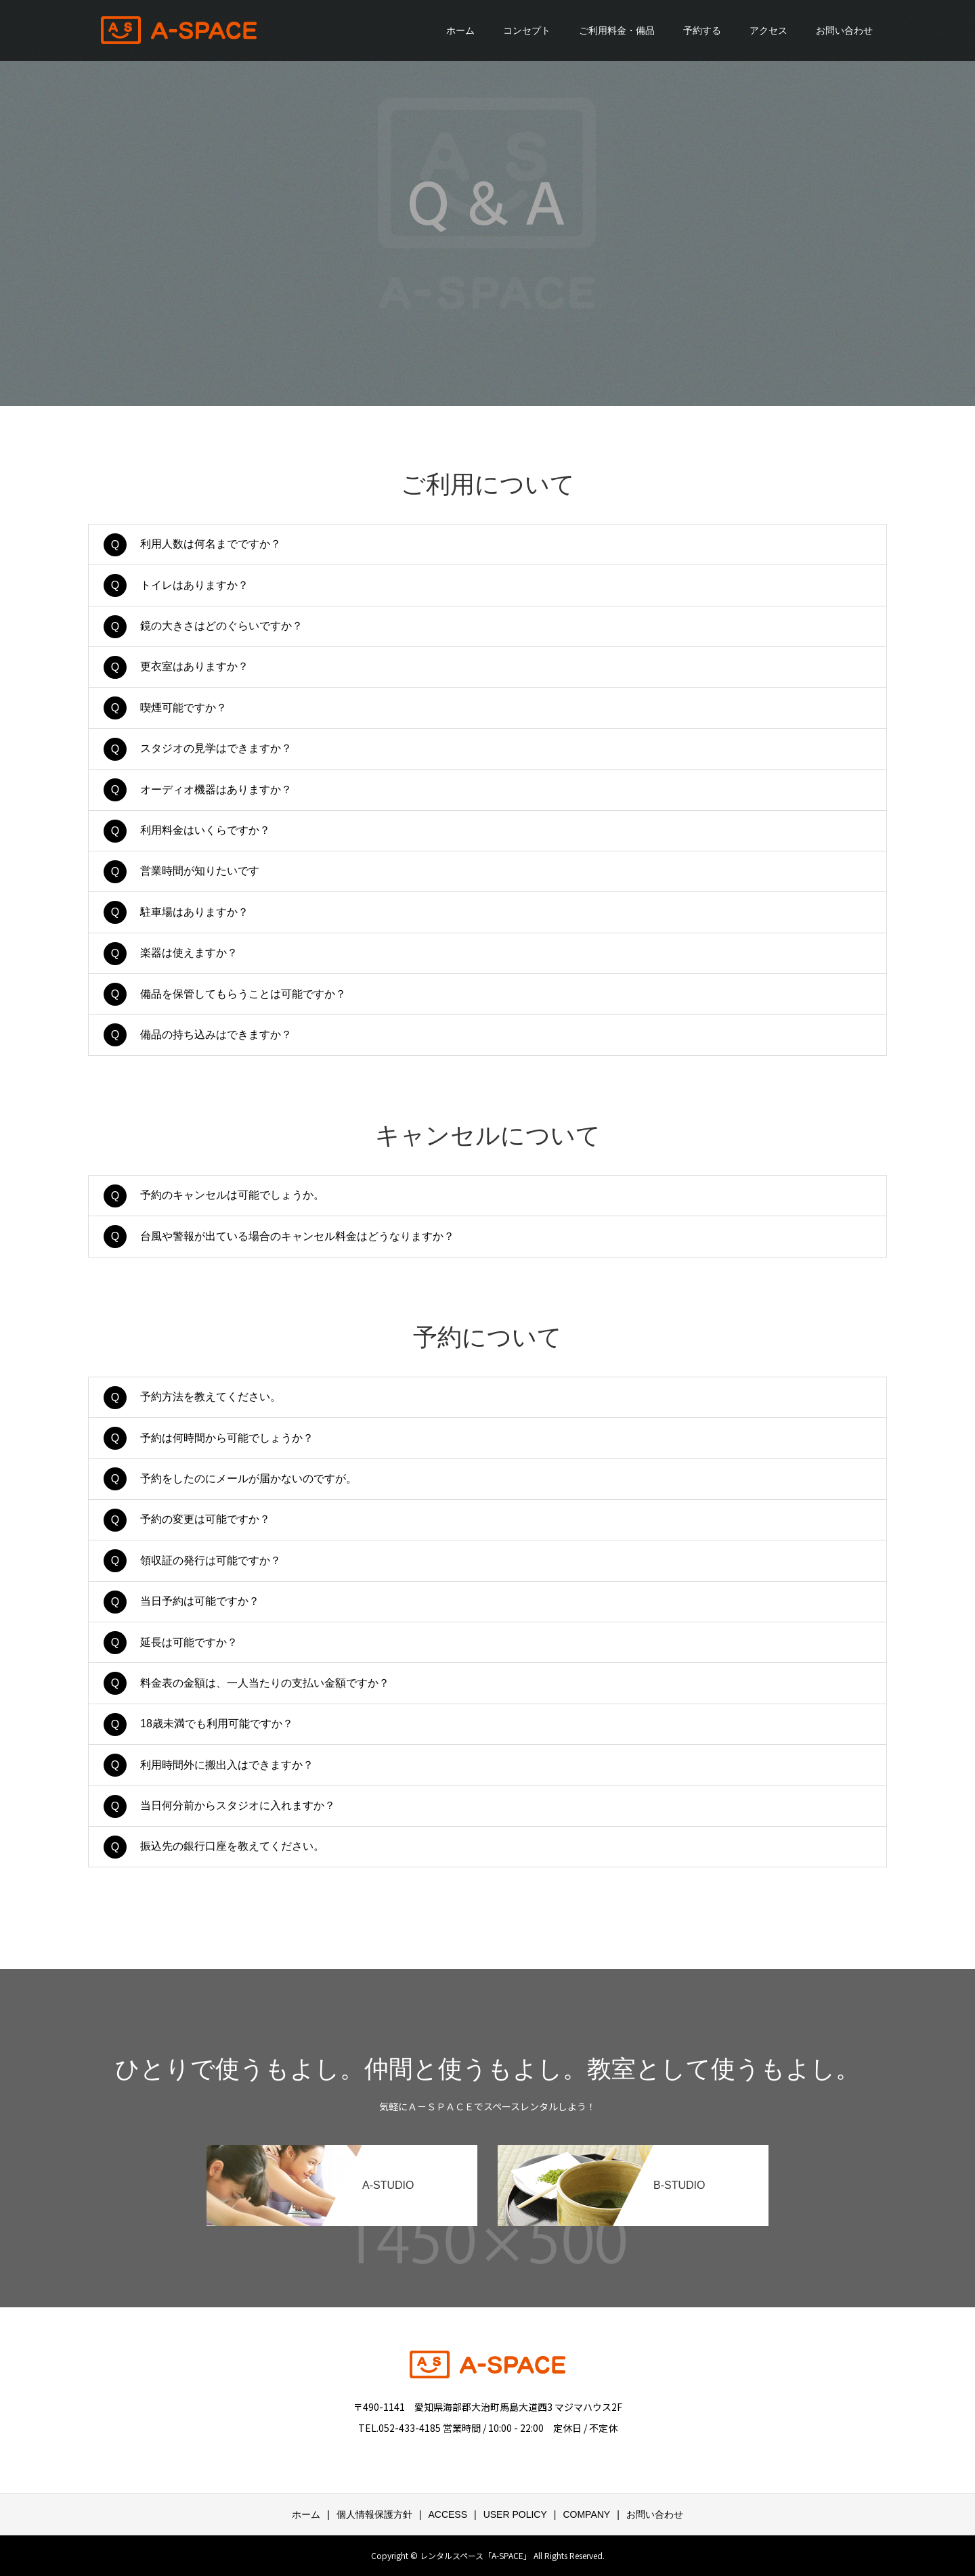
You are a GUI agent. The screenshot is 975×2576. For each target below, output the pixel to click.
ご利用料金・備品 (617, 30)
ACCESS (447, 2514)
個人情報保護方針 (374, 2514)
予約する (702, 30)
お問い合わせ (844, 30)
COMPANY (586, 2514)
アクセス (768, 30)
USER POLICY (515, 2514)
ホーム (460, 30)
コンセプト (526, 30)
